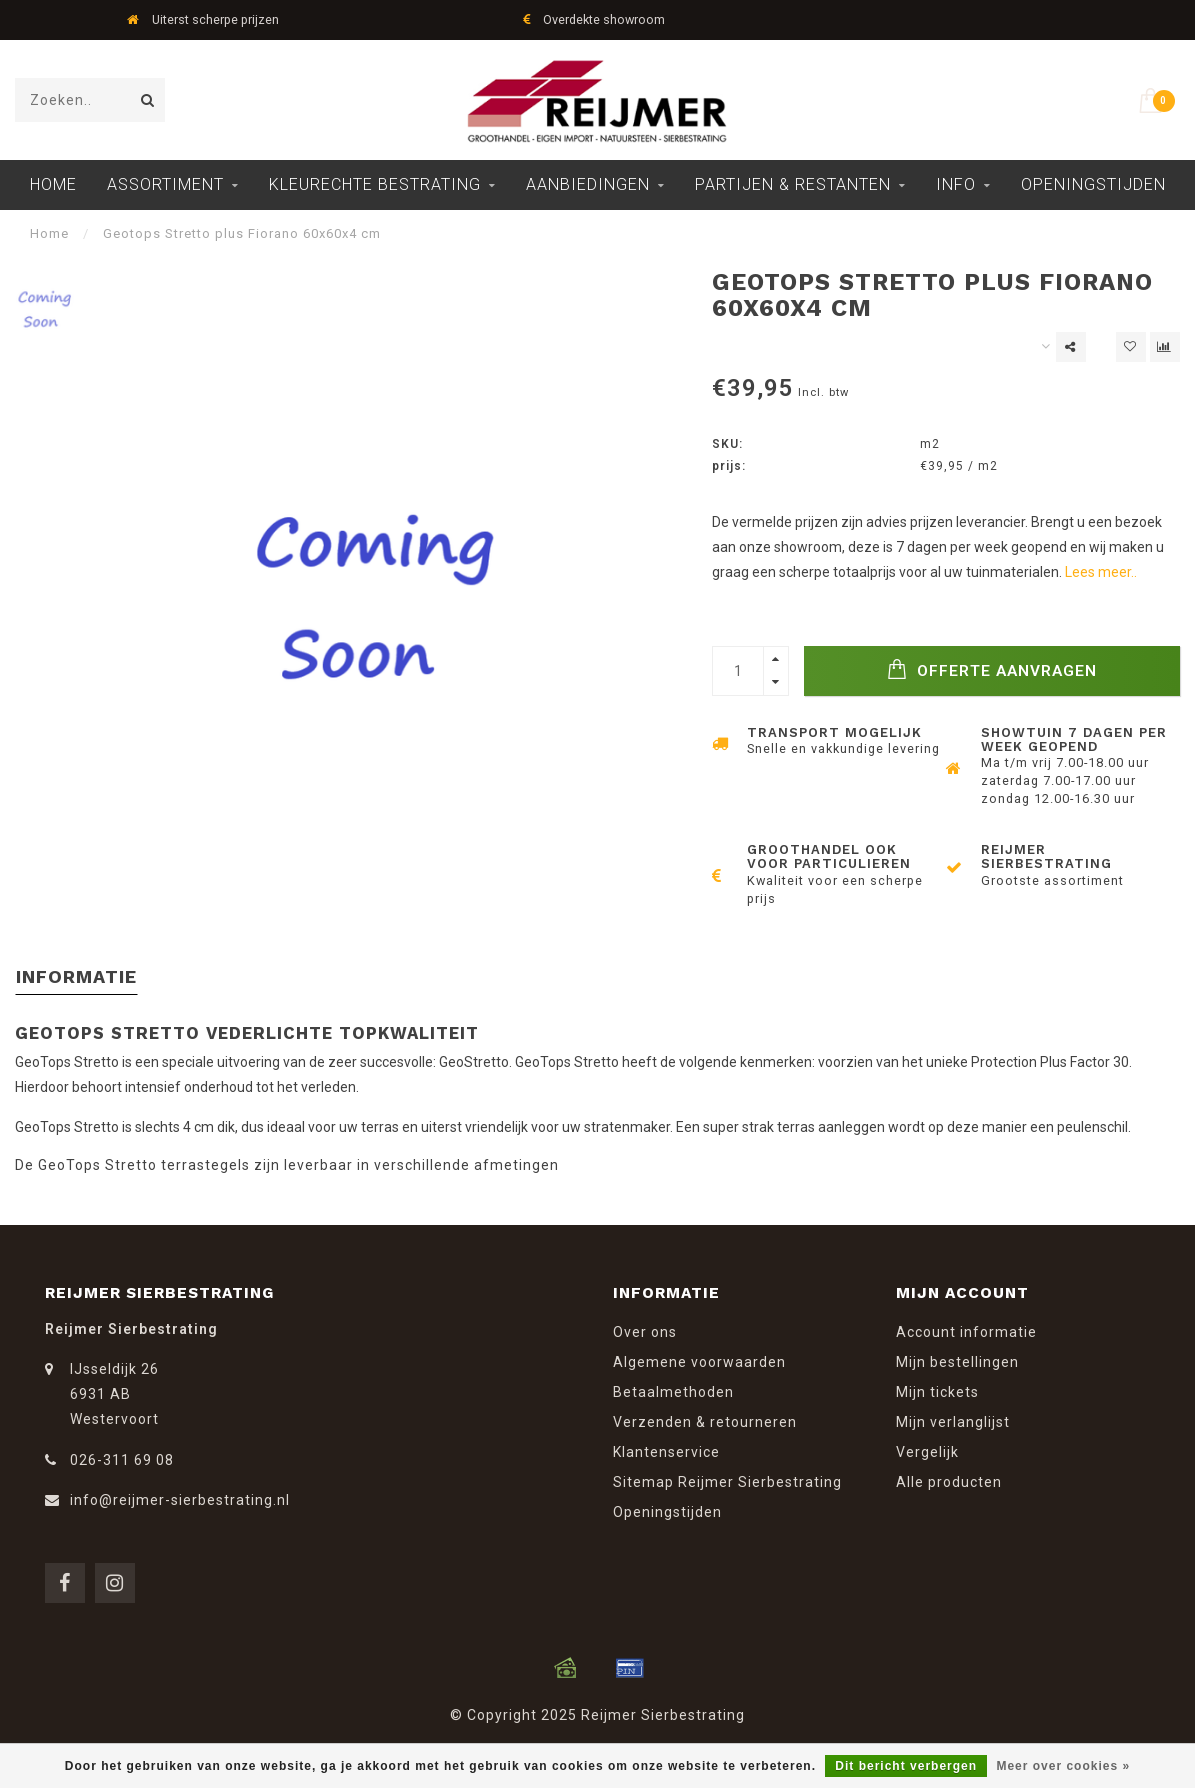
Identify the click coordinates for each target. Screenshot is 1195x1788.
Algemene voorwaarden (699, 1362)
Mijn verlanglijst (953, 1422)
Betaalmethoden (673, 1392)
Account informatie (966, 1332)
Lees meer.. (1101, 572)
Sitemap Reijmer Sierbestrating (727, 1482)
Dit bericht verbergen (906, 1766)
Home (53, 184)
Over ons (645, 1332)
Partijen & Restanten (793, 184)
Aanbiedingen (588, 184)
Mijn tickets (937, 1392)
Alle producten (949, 1482)
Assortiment (165, 184)
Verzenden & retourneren (705, 1422)
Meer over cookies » (1063, 1766)
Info (956, 184)
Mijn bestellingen (957, 1362)
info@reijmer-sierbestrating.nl (180, 1500)
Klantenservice (666, 1452)
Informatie (76, 976)
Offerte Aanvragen (992, 669)
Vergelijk (927, 1452)
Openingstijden (1093, 184)
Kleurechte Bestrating (375, 184)
